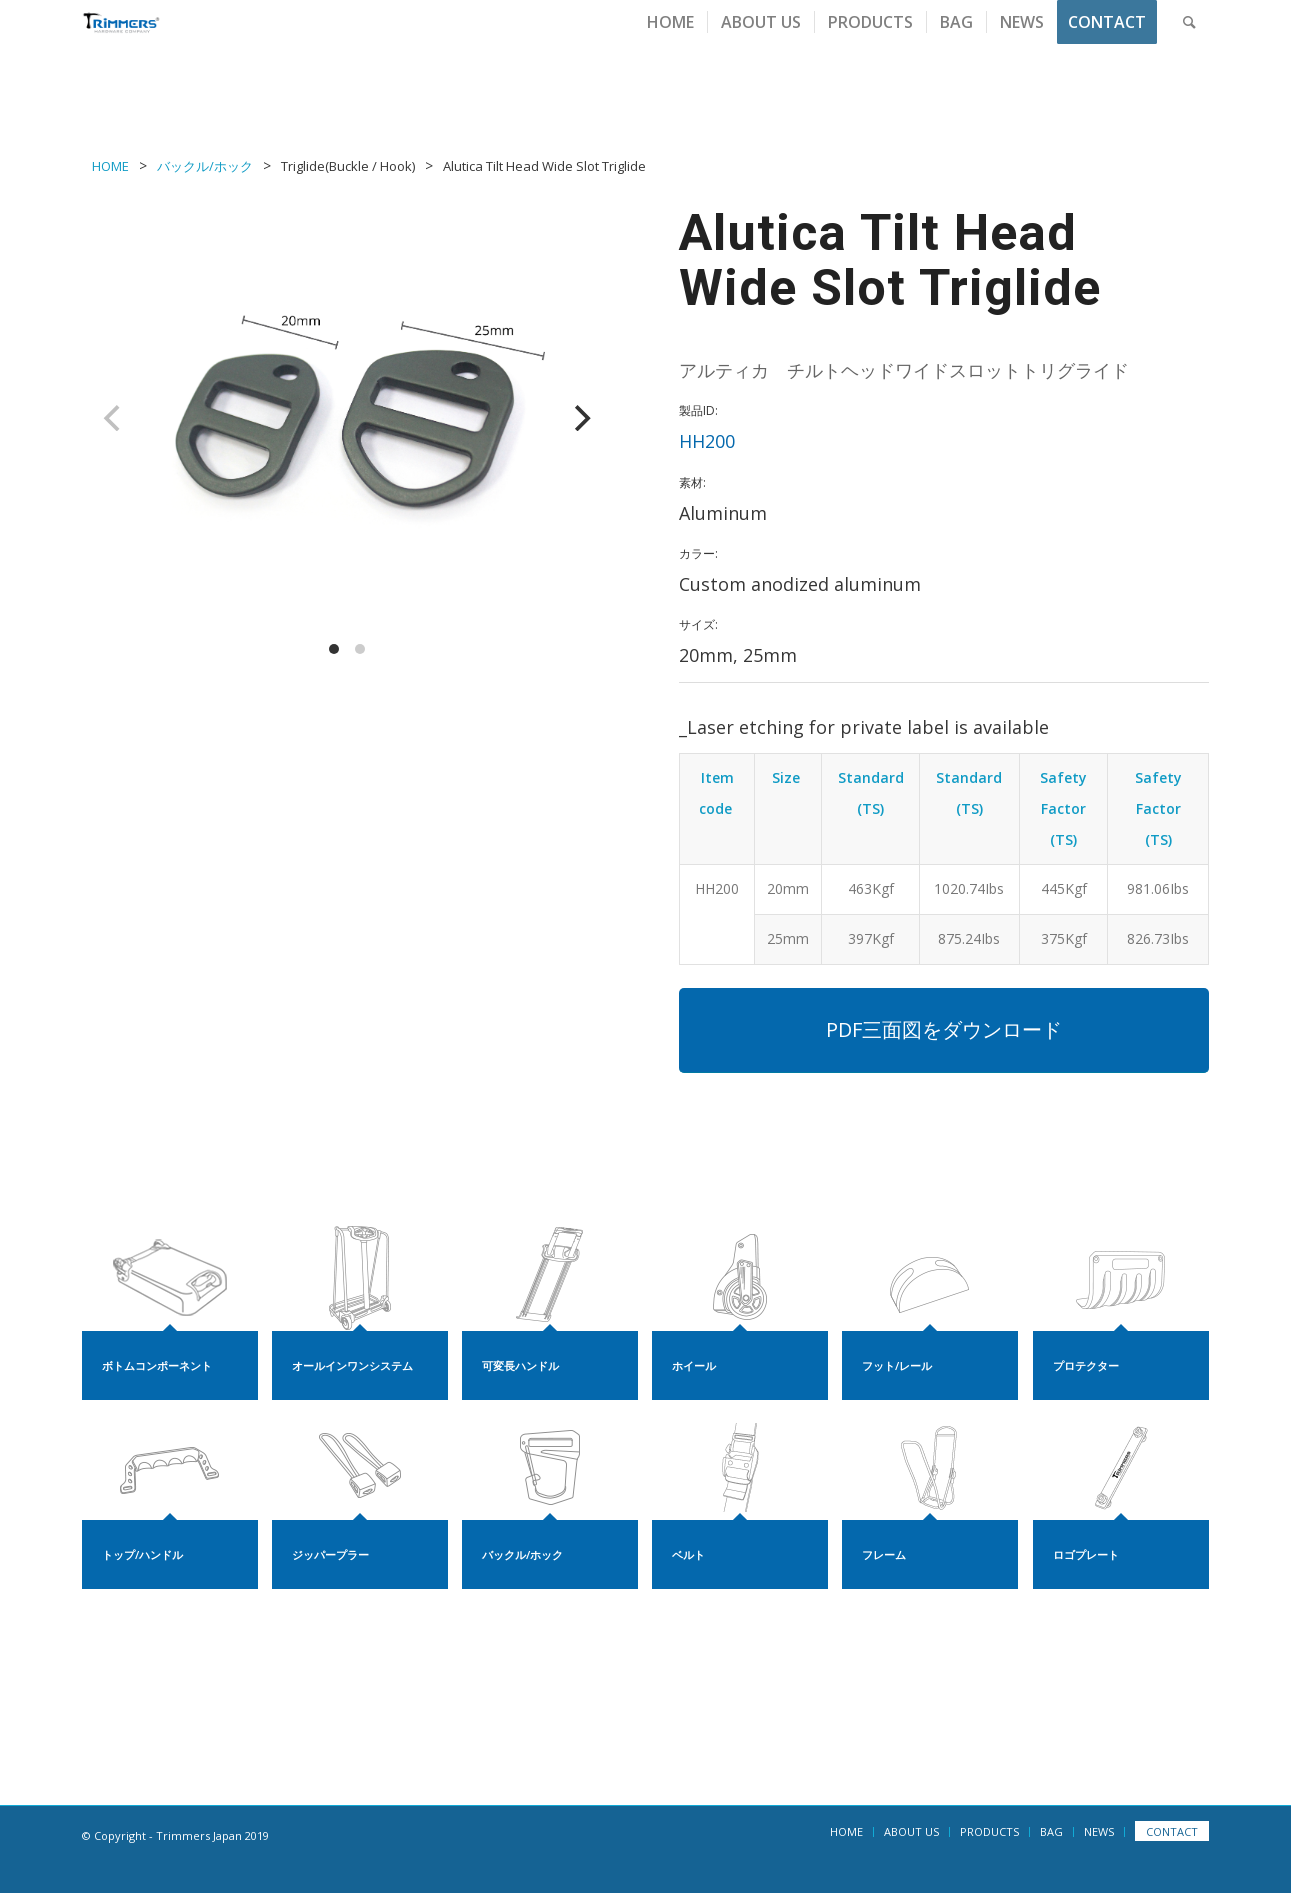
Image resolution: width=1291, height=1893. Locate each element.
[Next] (580, 418)
